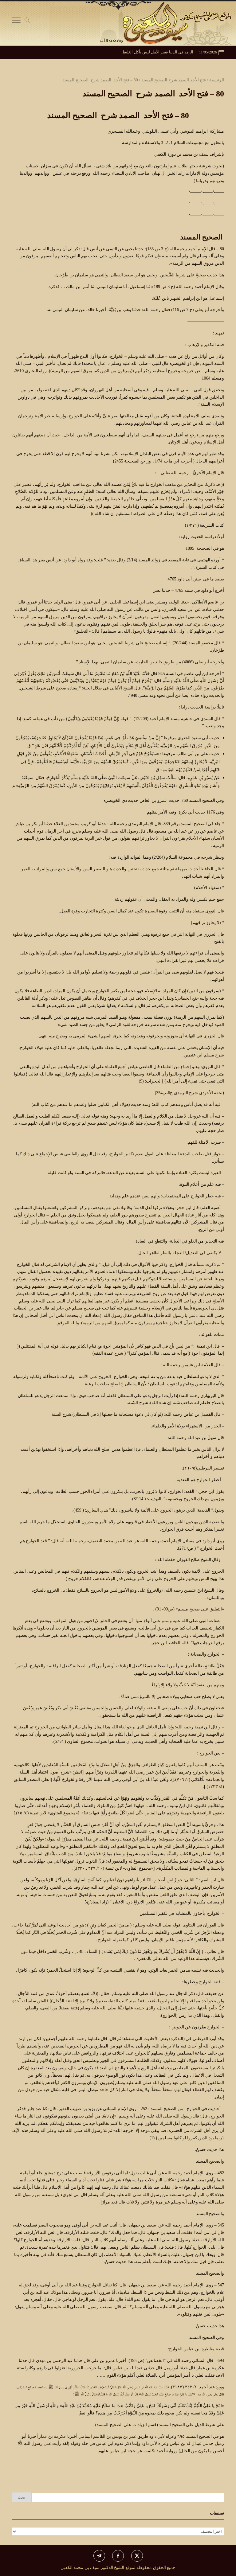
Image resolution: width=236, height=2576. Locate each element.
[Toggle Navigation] (16, 21)
